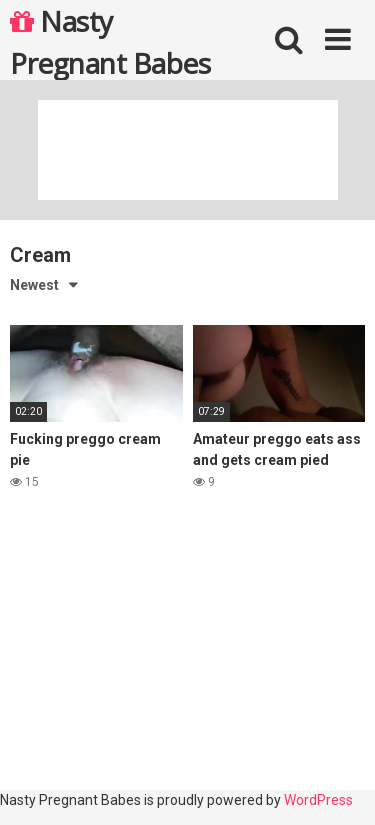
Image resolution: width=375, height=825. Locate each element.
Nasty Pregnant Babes (110, 41)
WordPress (318, 800)
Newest (34, 285)
